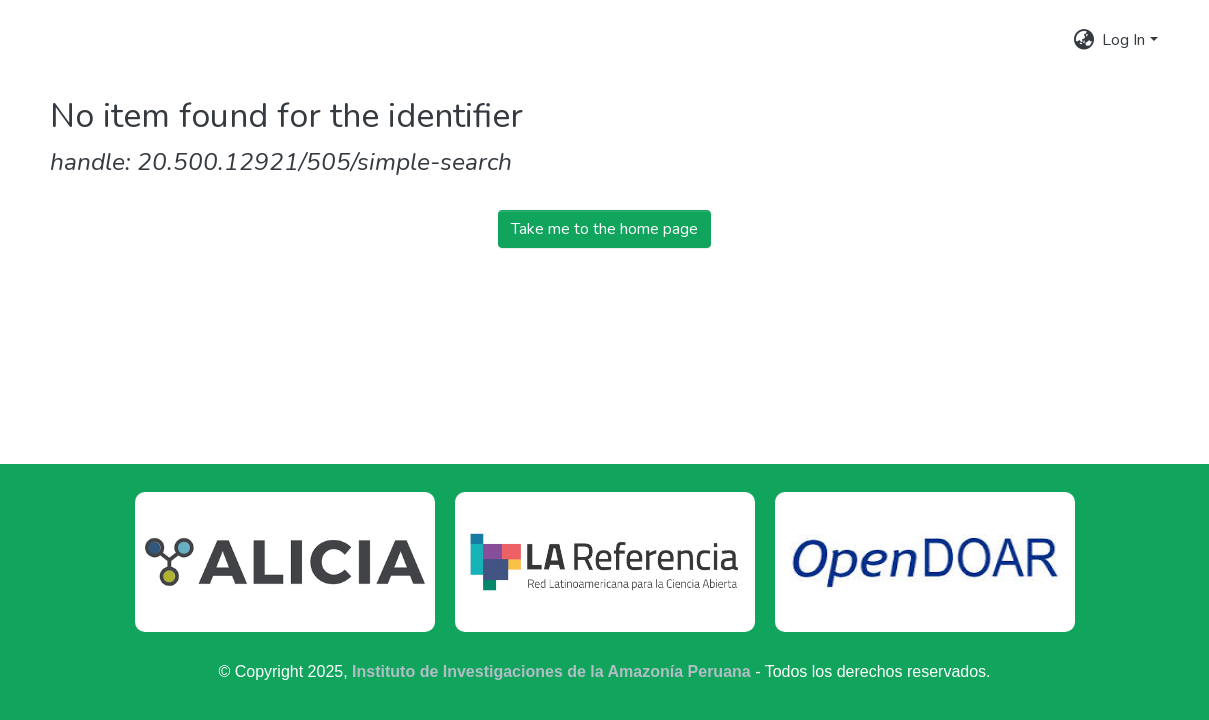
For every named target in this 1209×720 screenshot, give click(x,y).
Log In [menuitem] (1123, 40)
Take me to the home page (604, 229)
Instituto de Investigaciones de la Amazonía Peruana (551, 671)
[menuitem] (1083, 40)
